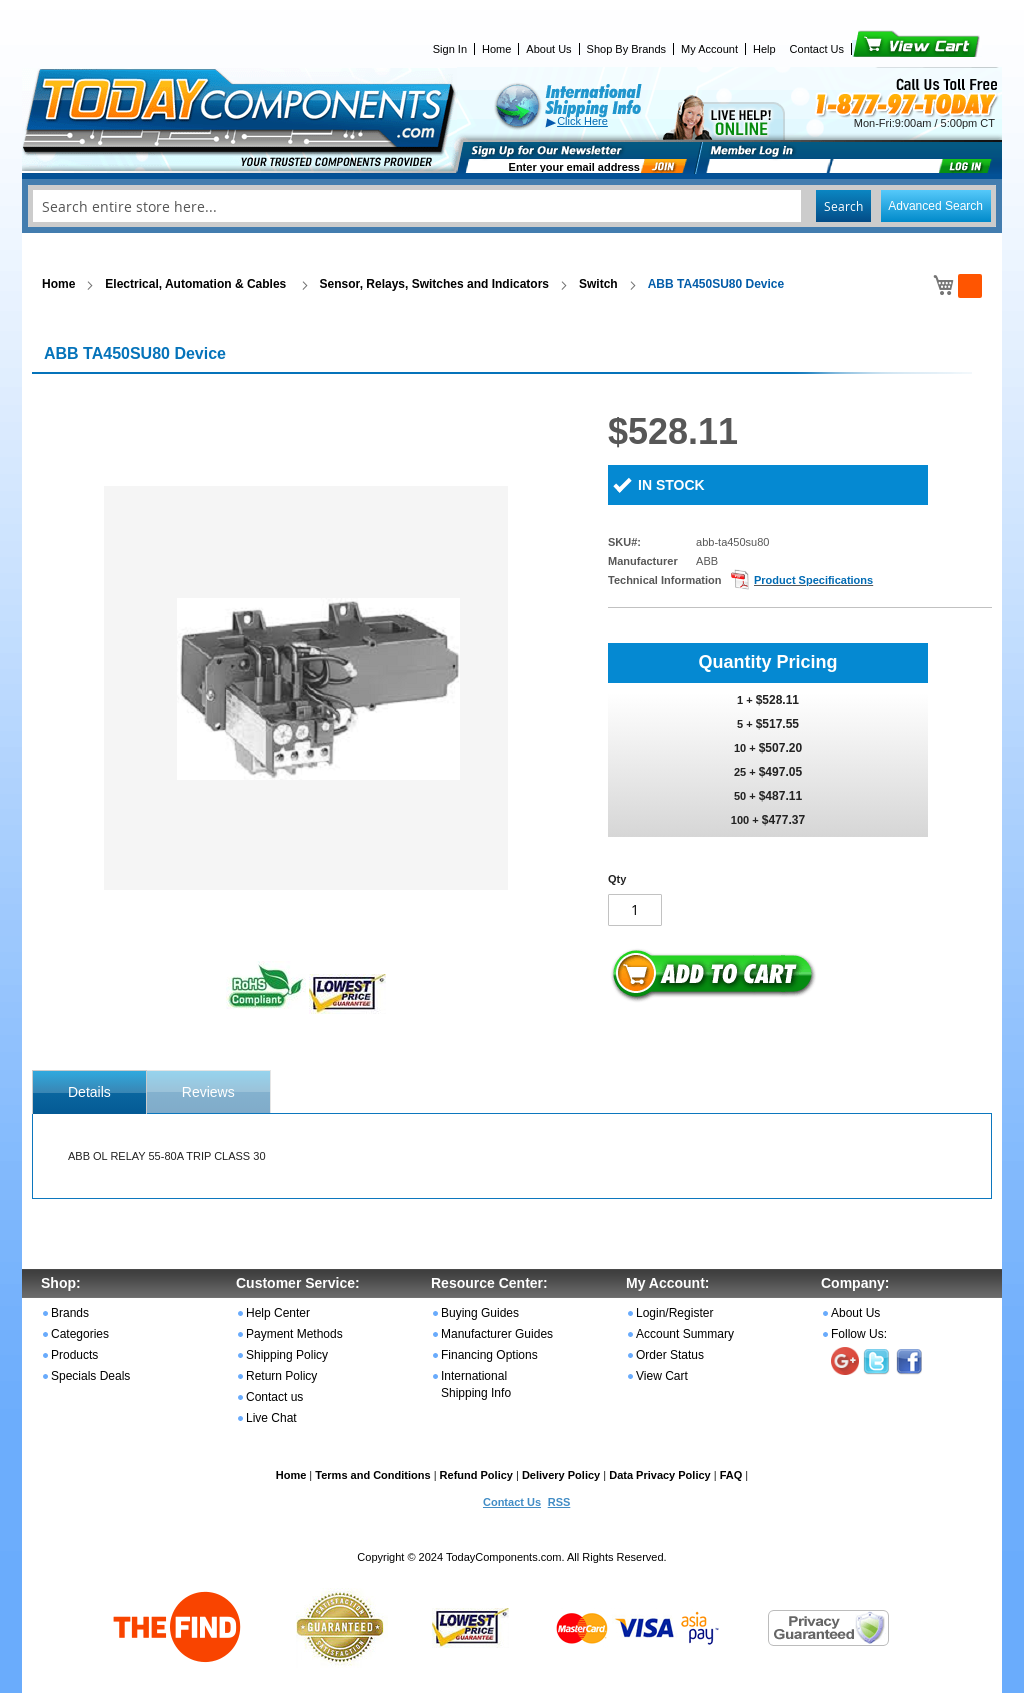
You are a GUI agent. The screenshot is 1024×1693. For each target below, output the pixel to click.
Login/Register (674, 1313)
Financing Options (489, 1355)
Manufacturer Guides (497, 1334)
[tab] (89, 1092)
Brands (70, 1313)
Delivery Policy (561, 1475)
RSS (559, 1502)
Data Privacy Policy (660, 1475)
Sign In (450, 49)
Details (89, 1092)
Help (764, 49)
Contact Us (817, 49)
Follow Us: (859, 1334)
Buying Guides (480, 1313)
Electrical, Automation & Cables (197, 284)
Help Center (278, 1313)
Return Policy (281, 1376)
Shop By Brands (627, 49)
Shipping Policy (287, 1355)
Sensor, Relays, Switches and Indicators (434, 284)
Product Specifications (813, 580)
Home (496, 49)
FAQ (731, 1475)
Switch (598, 284)
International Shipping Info (476, 1384)
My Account (709, 49)
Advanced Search (935, 206)
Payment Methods (294, 1334)
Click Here (582, 121)
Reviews (208, 1092)
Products (74, 1355)
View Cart (882, 49)
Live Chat (271, 1418)
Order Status (670, 1355)
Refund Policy (476, 1475)
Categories (80, 1334)
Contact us (274, 1397)
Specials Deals (90, 1376)
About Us (548, 49)
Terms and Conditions (372, 1475)
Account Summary (685, 1334)
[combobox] (512, 206)
